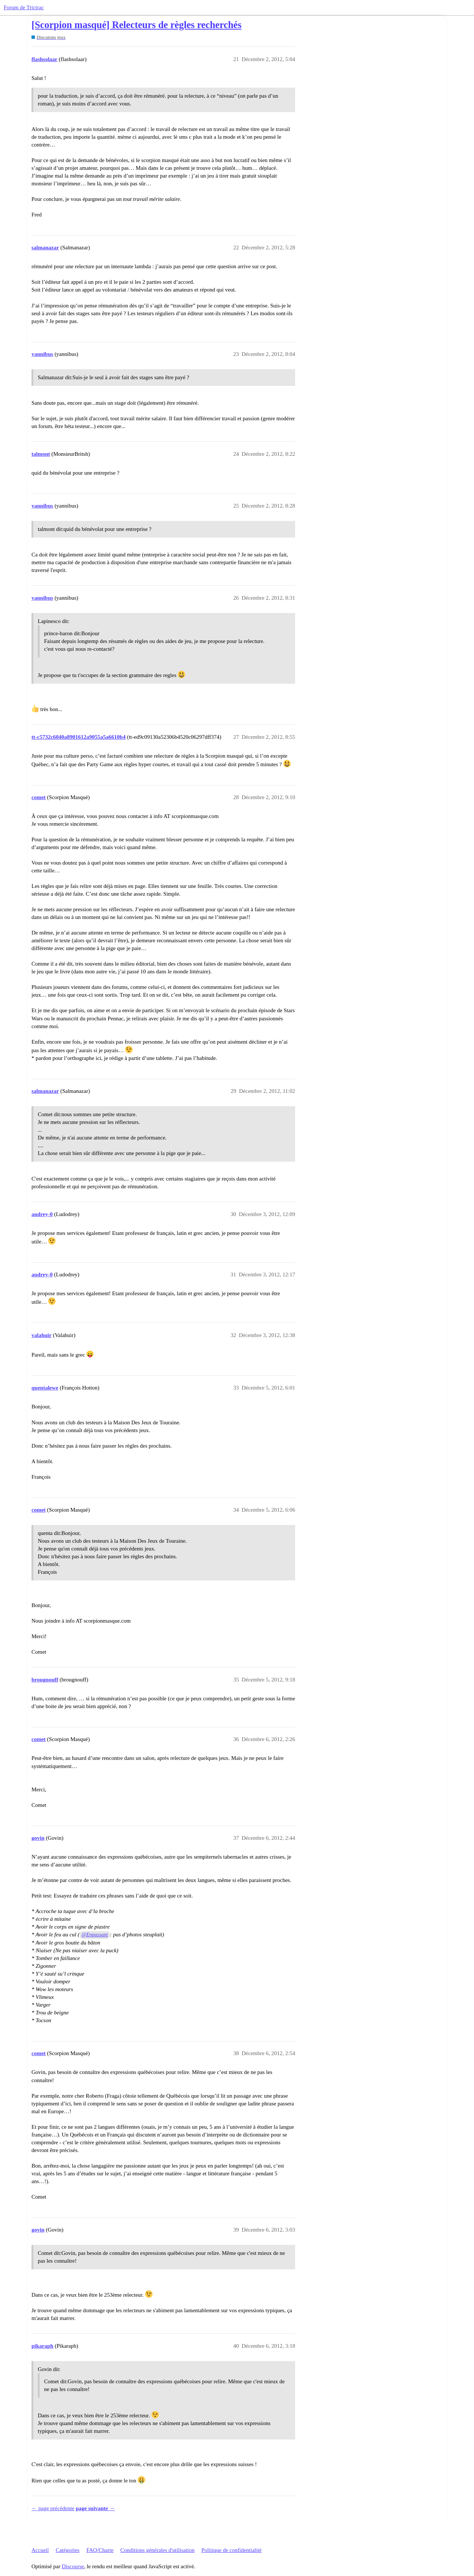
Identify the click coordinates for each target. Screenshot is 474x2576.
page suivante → (95, 2508)
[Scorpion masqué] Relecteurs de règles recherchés (136, 25)
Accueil (40, 2550)
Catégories (67, 2550)
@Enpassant (94, 1934)
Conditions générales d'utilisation (157, 2550)
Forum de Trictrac (24, 7)
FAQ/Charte (99, 2550)
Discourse (73, 2566)
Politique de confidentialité (231, 2550)
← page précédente (52, 2508)
